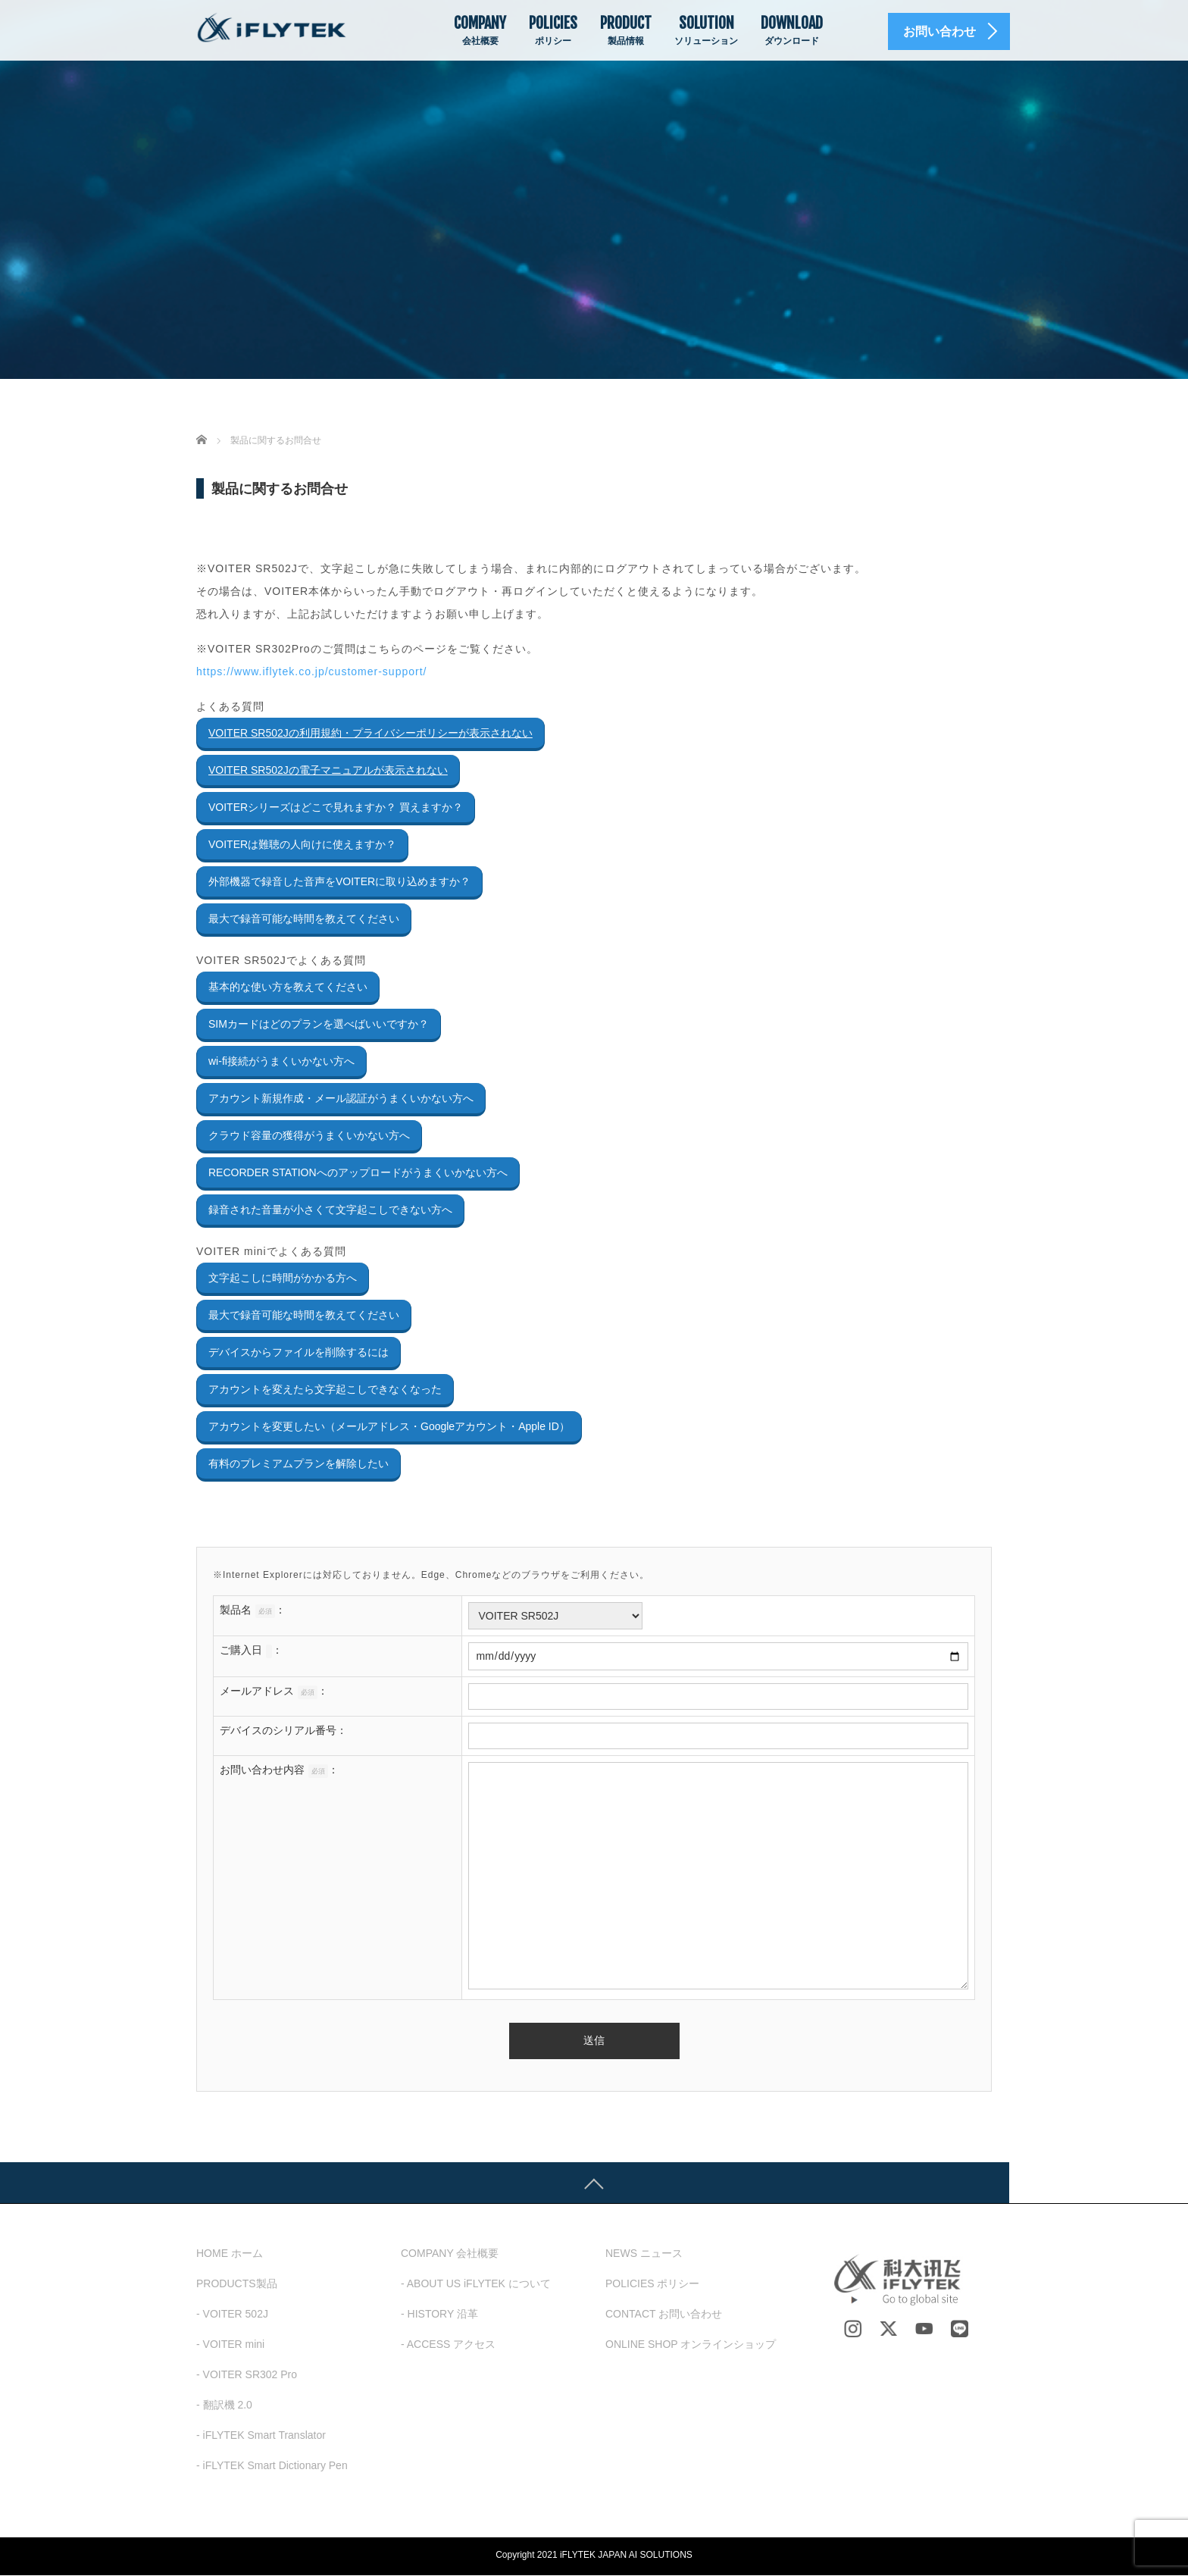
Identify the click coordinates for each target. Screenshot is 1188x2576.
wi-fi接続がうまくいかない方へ (281, 1061)
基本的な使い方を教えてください (287, 987)
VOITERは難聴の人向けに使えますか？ (302, 844)
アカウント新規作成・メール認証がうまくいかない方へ (341, 1098)
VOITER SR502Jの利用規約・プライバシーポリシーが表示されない (370, 733)
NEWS (644, 2254)
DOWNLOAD (792, 30)
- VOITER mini (230, 2345)
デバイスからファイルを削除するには (298, 1352)
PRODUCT (626, 30)
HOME (229, 2254)
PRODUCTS (236, 2284)
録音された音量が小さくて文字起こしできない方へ (330, 1209)
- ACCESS (448, 2345)
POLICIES (553, 30)
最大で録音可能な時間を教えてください (303, 918)
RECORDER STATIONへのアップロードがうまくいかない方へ (358, 1172)
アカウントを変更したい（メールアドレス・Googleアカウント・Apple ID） (389, 1426)
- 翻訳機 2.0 (224, 2405)
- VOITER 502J (232, 2314)
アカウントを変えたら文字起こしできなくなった (325, 1389)
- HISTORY (439, 2314)
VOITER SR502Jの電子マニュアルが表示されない (328, 770)
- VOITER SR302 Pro (246, 2375)
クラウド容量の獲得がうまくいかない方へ (309, 1135)
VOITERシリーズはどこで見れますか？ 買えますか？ (335, 807)
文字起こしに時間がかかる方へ (282, 1278)
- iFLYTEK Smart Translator (261, 2436)
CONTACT (663, 2314)
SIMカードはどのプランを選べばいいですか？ (318, 1024)
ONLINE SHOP (690, 2345)
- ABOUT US (476, 2284)
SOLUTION (706, 30)
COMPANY (480, 30)
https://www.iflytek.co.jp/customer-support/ (311, 671)
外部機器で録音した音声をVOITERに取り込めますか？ (339, 881)
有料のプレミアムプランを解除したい (298, 1463)
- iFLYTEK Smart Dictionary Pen (272, 2466)
